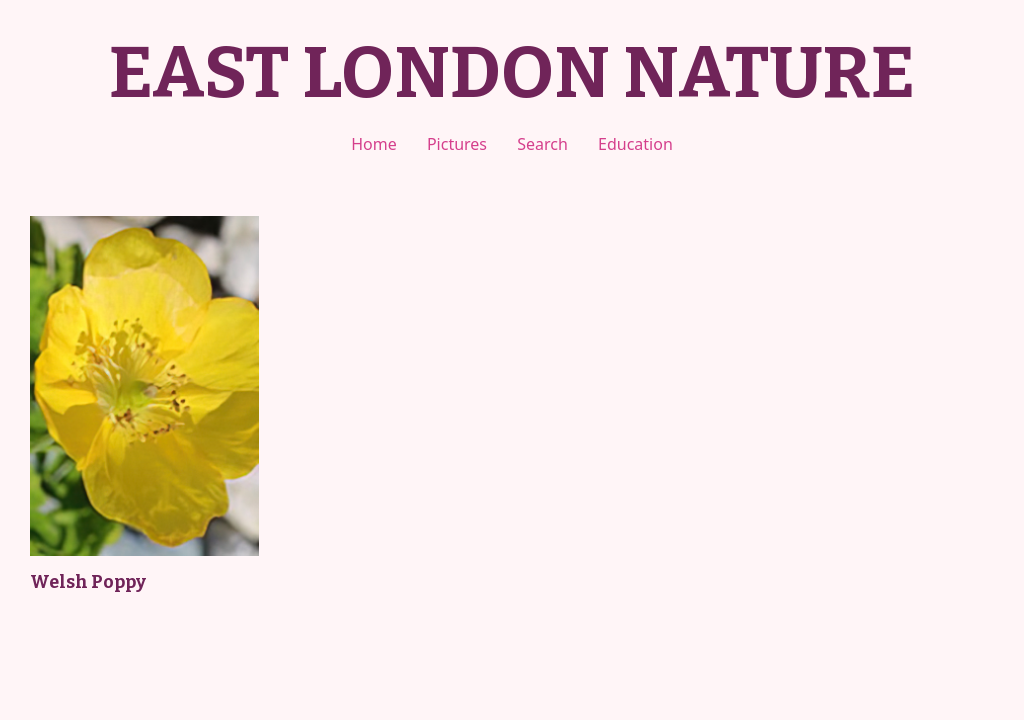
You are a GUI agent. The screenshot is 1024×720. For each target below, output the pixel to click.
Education (635, 144)
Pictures (457, 144)
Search (542, 144)
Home (374, 144)
